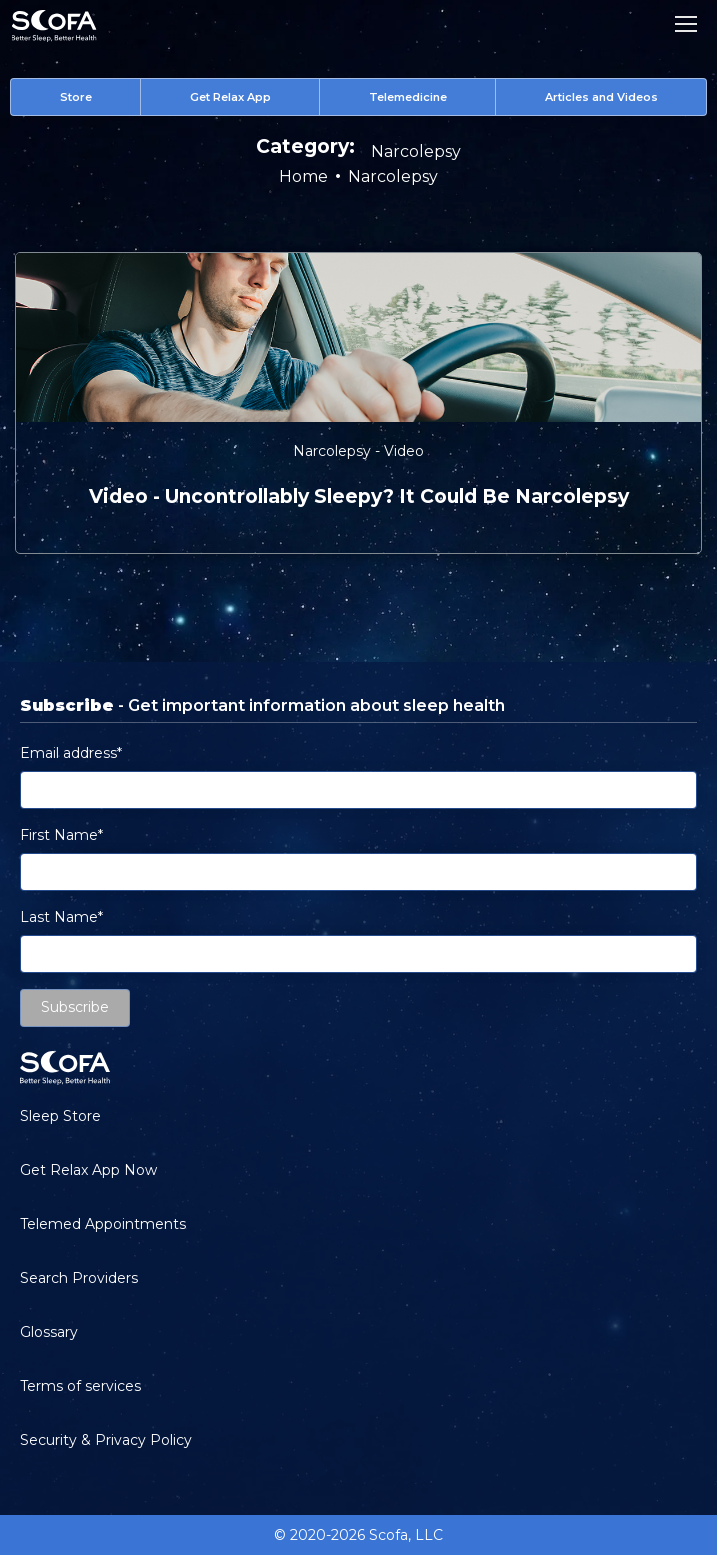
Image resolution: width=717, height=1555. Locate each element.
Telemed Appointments (103, 1224)
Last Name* (61, 917)
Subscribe (75, 1007)
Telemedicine (408, 97)
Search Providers (79, 1278)
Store (76, 97)
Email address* (71, 753)
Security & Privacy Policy (106, 1440)
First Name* (61, 835)
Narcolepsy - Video (358, 451)
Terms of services (80, 1386)
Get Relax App (230, 97)
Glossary (49, 1332)
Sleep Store (60, 1116)
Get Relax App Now (88, 1170)
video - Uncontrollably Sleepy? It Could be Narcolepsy (359, 496)
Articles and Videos (601, 97)
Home (303, 176)
